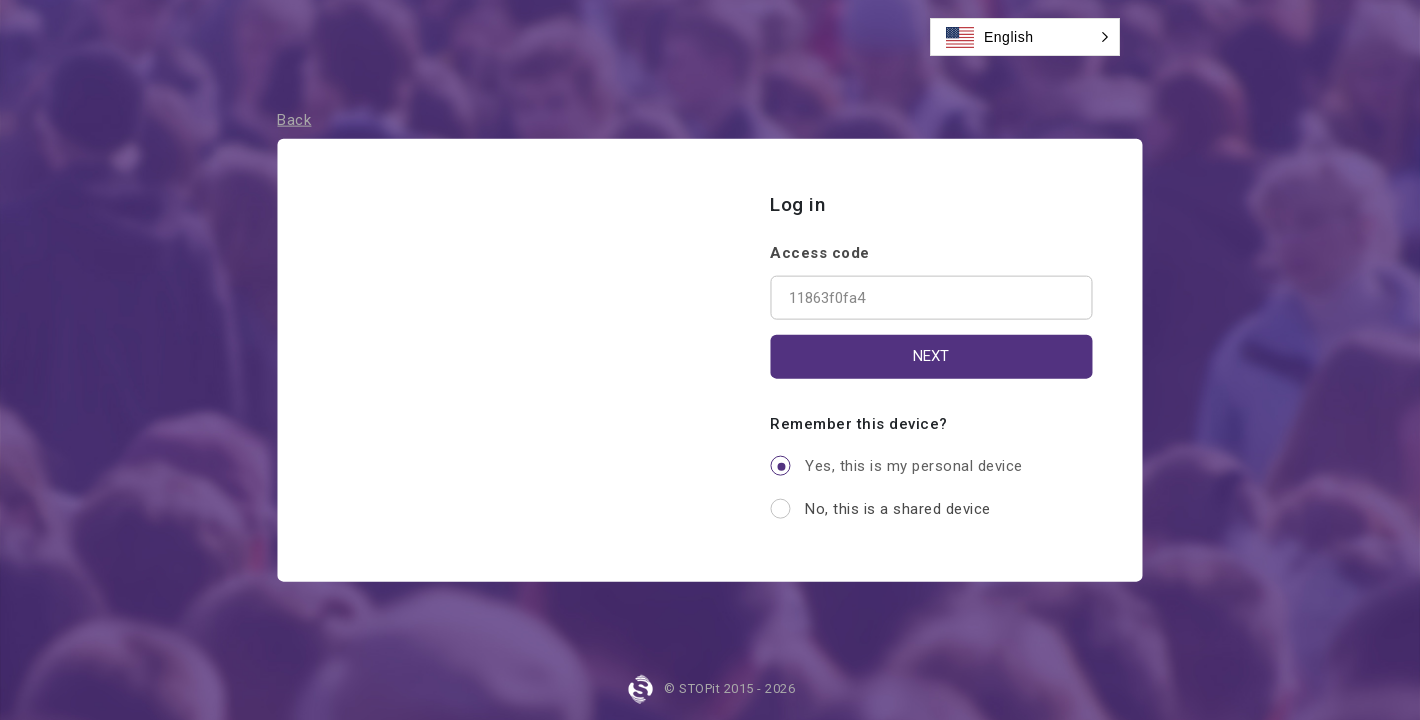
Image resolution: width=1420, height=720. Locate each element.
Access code (820, 252)
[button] (1025, 37)
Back (294, 120)
